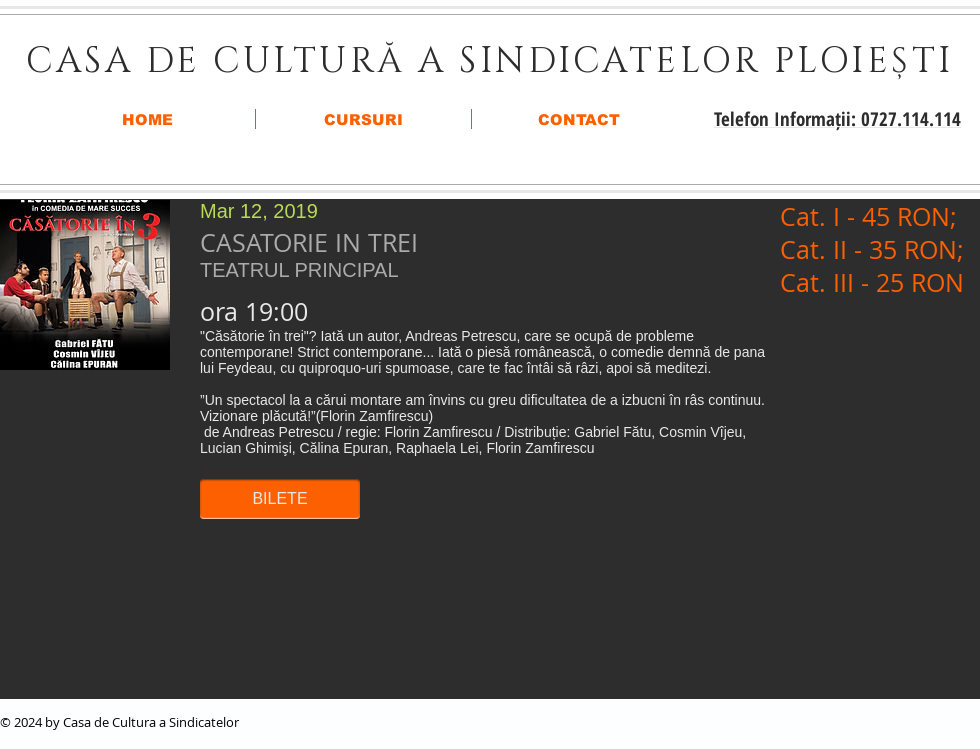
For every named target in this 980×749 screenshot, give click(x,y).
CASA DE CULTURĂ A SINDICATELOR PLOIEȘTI (490, 61)
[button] (280, 499)
